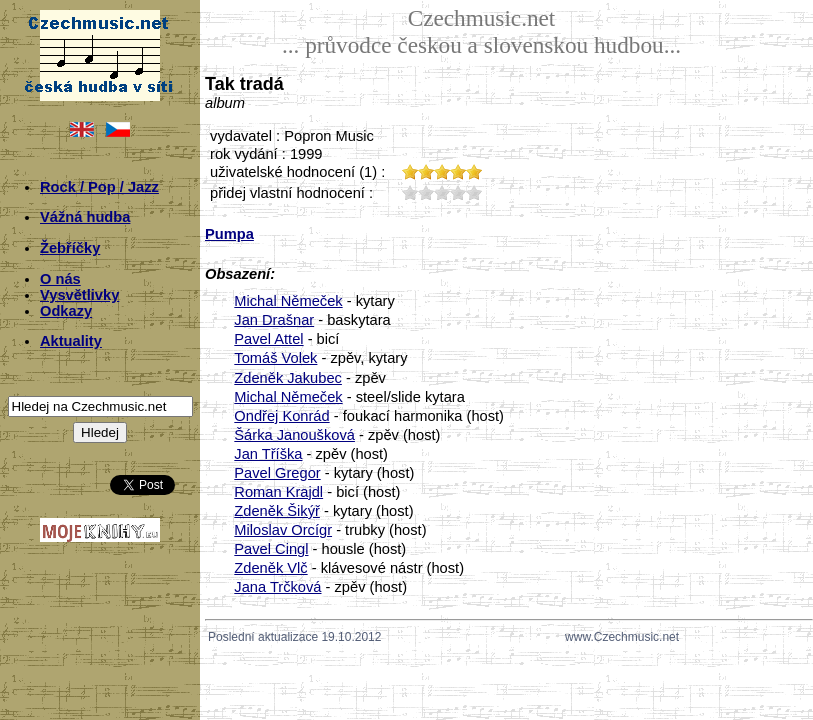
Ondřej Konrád (281, 416)
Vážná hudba (85, 217)
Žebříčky (70, 248)
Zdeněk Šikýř (277, 511)
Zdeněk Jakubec (288, 378)
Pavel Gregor (277, 473)
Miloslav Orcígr (283, 530)
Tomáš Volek (275, 358)
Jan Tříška (268, 454)
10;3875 (410, 192)
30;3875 (442, 192)
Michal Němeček (288, 301)
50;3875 (474, 192)
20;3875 (426, 192)
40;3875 (458, 192)
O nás (60, 279)
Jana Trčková (277, 587)
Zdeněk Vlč (270, 568)
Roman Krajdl (278, 492)
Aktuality (71, 341)
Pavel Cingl (271, 549)
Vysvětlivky (79, 295)
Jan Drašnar (274, 320)
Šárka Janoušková (294, 435)
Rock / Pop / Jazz (99, 187)
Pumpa (229, 234)
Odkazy (66, 311)
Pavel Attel (268, 339)
